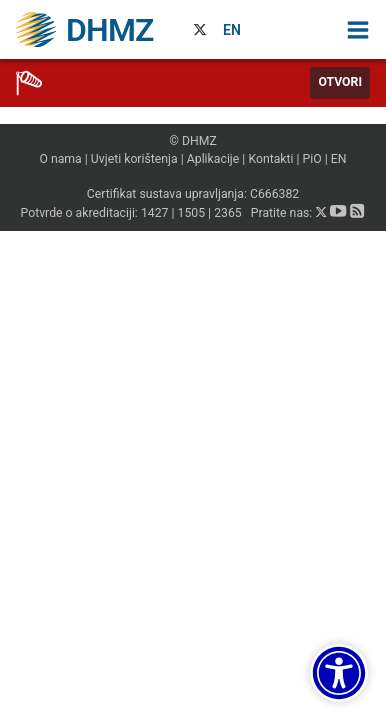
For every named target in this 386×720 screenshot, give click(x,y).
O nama (60, 159)
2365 (228, 213)
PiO (312, 159)
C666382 (274, 194)
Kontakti (270, 159)
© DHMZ (192, 141)
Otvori (340, 82)
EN (232, 30)
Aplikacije (213, 159)
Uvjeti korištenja (134, 159)
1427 (155, 213)
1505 (192, 213)
